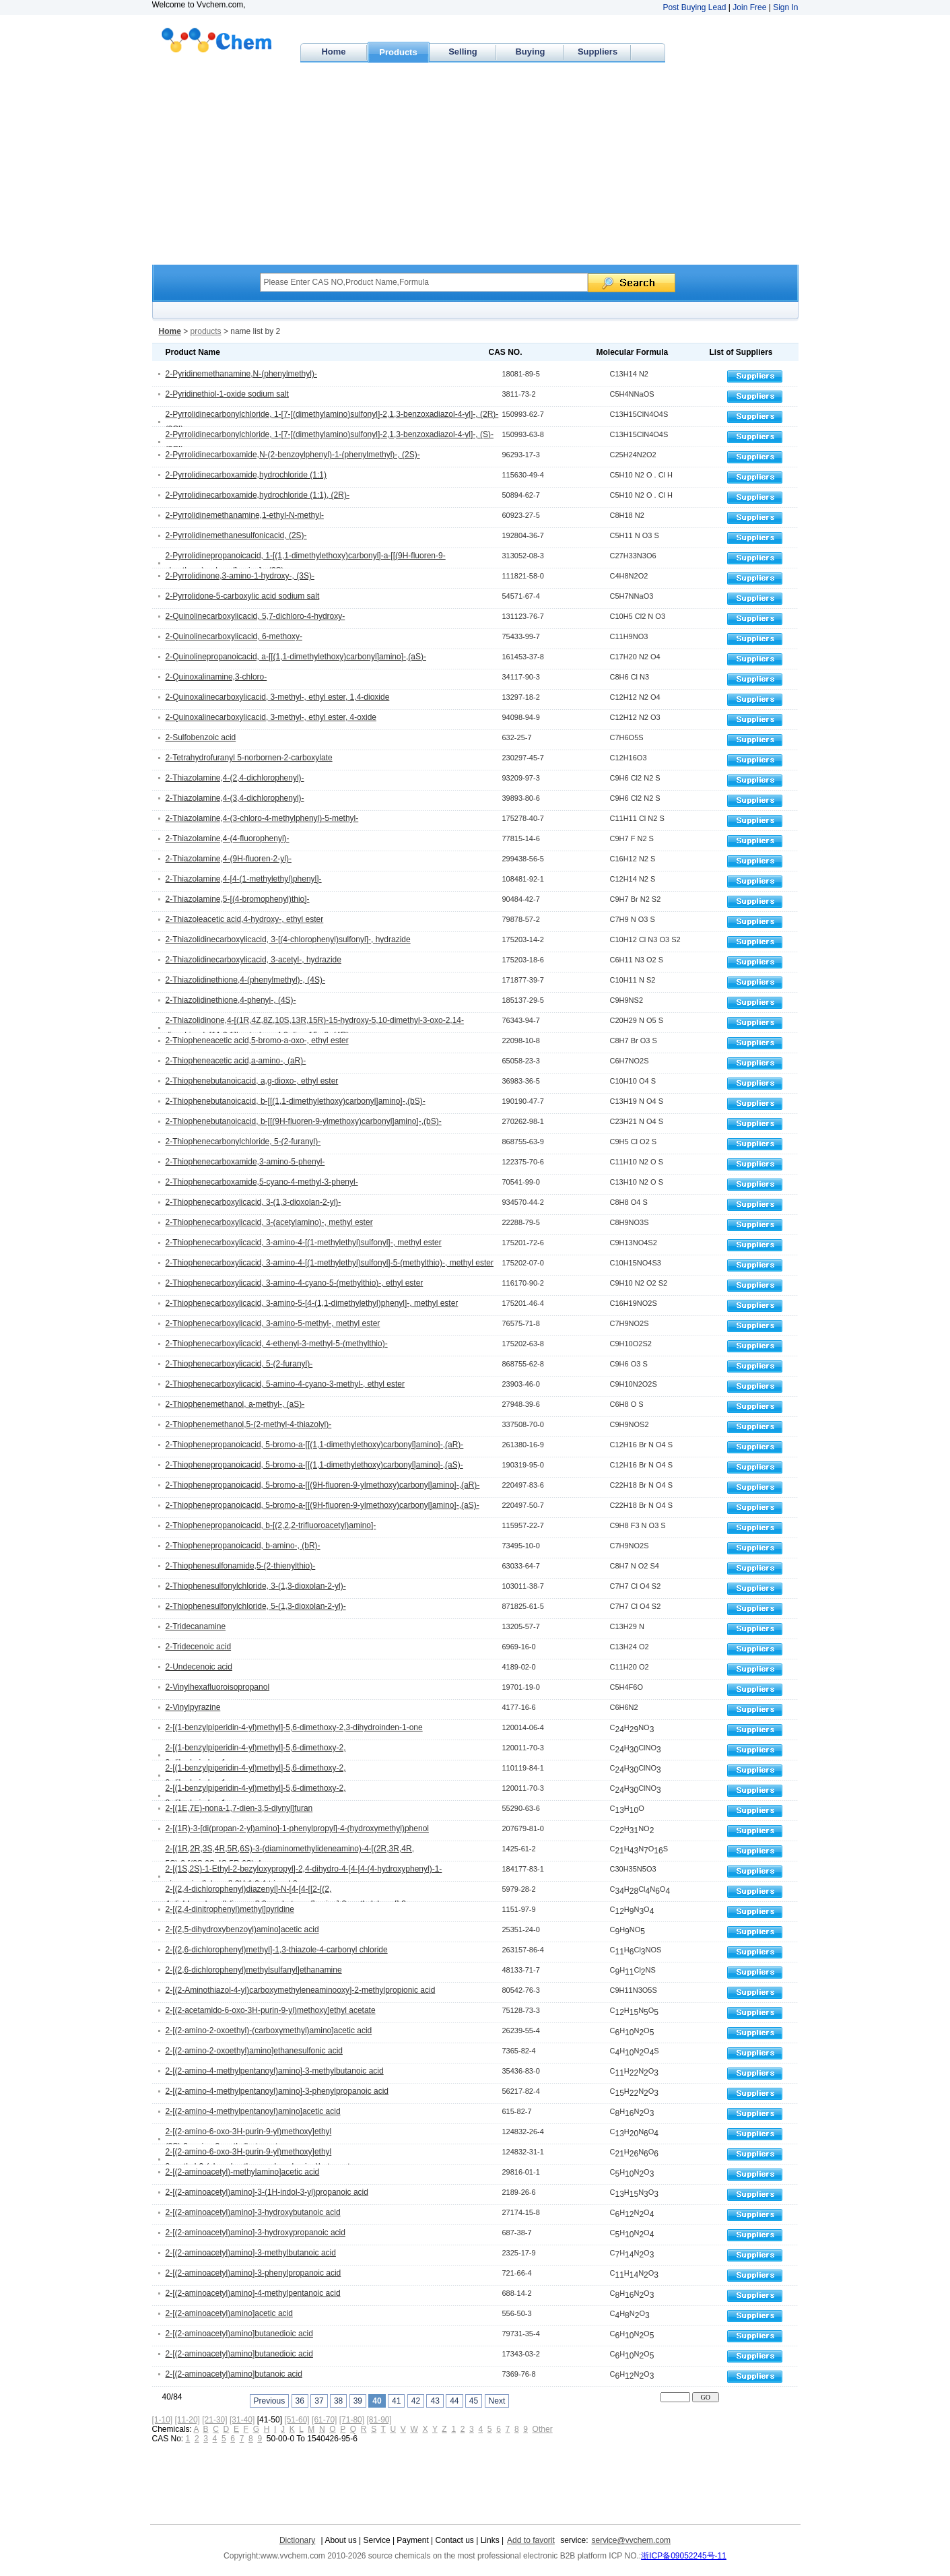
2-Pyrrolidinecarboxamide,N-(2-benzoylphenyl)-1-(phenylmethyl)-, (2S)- (293, 454)
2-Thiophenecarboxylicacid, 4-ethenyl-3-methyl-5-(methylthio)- (277, 1343)
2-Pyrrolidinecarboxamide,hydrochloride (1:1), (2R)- (257, 495)
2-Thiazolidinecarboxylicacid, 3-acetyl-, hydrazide (253, 959)
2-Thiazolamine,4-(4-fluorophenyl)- (228, 838)
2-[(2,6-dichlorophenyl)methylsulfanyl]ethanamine (254, 1970)
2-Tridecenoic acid (199, 1646)
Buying (530, 51)
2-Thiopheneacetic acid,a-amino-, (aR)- (236, 1060)
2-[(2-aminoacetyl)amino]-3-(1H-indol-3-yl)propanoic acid (267, 2192)
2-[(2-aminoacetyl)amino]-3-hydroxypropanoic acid (255, 2232)
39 (357, 2401)
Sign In (785, 7)
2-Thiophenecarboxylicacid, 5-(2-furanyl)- (239, 1363)
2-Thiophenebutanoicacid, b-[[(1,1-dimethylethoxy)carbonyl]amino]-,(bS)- (296, 1101)
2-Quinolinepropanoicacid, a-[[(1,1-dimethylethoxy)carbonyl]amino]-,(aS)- (296, 656)
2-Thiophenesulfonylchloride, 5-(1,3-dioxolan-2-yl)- (256, 1606)
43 (434, 2401)
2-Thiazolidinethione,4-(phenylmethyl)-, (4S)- (245, 980)
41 (396, 2401)
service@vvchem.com (631, 2540)
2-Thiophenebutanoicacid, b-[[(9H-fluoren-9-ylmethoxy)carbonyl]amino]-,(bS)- (304, 1121)
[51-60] (296, 2419)
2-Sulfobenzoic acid (201, 737)
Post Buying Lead (694, 7)
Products (398, 52)
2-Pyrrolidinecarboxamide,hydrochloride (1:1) (246, 475)
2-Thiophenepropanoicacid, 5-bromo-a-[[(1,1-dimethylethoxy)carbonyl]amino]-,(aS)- (314, 1464)
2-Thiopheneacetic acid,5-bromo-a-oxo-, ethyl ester (257, 1040)
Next (497, 2401)
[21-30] (214, 2419)
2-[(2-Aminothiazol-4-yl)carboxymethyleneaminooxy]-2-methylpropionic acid (301, 1990)
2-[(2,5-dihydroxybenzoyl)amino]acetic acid (242, 1929)
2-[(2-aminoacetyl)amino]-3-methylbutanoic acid (251, 2252)
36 (300, 2401)
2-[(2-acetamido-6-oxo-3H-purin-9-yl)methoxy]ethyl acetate (271, 2010)
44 (454, 2401)
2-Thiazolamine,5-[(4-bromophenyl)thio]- (238, 899)
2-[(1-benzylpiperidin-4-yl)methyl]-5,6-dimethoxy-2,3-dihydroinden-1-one (294, 1727)
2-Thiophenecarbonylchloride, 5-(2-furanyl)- (243, 1141)
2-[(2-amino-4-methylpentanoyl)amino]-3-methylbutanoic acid (275, 2071)
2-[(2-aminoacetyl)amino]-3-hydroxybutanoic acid (253, 2212)
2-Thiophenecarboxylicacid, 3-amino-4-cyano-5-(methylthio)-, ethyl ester (294, 1283)
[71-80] (351, 2419)
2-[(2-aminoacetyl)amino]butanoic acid (234, 2374)
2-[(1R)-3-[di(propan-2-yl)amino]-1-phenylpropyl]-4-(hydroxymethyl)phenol (297, 1828)
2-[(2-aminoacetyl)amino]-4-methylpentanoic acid (253, 2293)
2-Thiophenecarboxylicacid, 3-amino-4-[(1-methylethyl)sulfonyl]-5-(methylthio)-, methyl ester (330, 1262)
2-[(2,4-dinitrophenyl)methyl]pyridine (230, 1909)
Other (543, 2429)
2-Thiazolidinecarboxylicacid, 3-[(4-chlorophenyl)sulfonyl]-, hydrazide (288, 939)
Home (333, 51)
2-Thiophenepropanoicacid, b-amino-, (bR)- (243, 1545)
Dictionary (297, 2540)
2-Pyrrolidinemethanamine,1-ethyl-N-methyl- (245, 515)
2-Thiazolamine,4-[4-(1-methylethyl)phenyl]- (244, 879)
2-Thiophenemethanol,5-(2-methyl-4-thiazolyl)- (249, 1424)
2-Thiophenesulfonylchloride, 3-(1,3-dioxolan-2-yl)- (256, 1586)
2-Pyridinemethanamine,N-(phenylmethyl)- (241, 373)
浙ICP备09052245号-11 (683, 2556)
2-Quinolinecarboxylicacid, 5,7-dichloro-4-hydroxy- (255, 616)
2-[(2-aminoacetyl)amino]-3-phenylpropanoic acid (253, 2273)
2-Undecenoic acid (199, 1667)
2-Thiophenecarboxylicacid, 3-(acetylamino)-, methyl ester (269, 1222)
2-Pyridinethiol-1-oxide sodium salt (227, 394)
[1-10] (162, 2419)
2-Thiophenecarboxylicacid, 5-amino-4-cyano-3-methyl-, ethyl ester (285, 1384)
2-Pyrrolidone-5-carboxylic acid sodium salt (243, 596)
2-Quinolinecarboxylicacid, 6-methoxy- (234, 636)
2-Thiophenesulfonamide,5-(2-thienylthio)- (241, 1566)
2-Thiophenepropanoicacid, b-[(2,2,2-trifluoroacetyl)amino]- (271, 1525)
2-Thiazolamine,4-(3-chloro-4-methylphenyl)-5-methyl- (262, 818)
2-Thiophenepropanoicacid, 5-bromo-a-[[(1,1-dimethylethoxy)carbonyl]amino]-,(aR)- (315, 1444)
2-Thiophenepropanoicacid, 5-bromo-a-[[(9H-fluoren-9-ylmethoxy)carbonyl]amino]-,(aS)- (322, 1505)
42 (415, 2401)
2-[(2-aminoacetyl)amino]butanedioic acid (239, 2333)
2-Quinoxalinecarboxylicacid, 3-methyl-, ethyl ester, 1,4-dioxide (278, 697)
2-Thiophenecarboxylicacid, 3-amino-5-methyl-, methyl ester (273, 1323)
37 (318, 2401)
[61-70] (324, 2419)
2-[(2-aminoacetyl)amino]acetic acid (229, 2313)
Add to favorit (531, 2540)
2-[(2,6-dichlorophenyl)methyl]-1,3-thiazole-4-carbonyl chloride (277, 1949)
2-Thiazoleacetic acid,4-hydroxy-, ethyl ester (245, 919)
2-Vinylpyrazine (193, 1707)
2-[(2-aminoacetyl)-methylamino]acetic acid (243, 2172)
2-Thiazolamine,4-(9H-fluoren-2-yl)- (229, 858)
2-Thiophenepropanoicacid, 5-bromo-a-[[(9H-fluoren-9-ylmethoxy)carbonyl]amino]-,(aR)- (323, 1485)
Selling (462, 51)
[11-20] (187, 2419)
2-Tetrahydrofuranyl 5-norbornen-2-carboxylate (249, 757)
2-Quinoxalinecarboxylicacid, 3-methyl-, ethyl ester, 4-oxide (271, 717)
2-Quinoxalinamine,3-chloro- (216, 677)
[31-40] (242, 2419)
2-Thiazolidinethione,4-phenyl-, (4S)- (231, 1000)
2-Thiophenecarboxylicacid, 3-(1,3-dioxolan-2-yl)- (253, 1202)
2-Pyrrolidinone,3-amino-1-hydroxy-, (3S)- (240, 576)
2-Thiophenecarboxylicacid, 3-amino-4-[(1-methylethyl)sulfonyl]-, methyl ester (304, 1242)
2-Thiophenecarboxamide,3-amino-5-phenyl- (245, 1161)
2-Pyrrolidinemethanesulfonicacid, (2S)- (236, 535)
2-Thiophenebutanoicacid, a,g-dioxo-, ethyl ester (252, 1081)
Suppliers (597, 51)
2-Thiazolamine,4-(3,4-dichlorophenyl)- (235, 798)
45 (473, 2401)
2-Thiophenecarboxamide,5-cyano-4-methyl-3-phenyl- (262, 1182)
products (206, 331)
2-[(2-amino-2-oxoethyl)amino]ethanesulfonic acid (254, 2050)
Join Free (749, 7)
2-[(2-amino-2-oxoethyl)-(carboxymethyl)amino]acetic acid (269, 2030)
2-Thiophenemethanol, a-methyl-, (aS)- (235, 1404)
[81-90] (378, 2419)
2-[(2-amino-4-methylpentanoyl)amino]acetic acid (253, 2111)
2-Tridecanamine (196, 1626)
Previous (269, 2401)
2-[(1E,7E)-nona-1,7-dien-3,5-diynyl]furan (239, 1808)
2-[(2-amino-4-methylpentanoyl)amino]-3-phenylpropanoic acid (277, 2091)
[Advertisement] (475, 163)
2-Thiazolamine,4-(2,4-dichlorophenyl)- (235, 778)
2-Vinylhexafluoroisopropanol (218, 1687)
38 (338, 2401)
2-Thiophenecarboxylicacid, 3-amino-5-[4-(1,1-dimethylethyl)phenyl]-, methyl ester (312, 1303)
